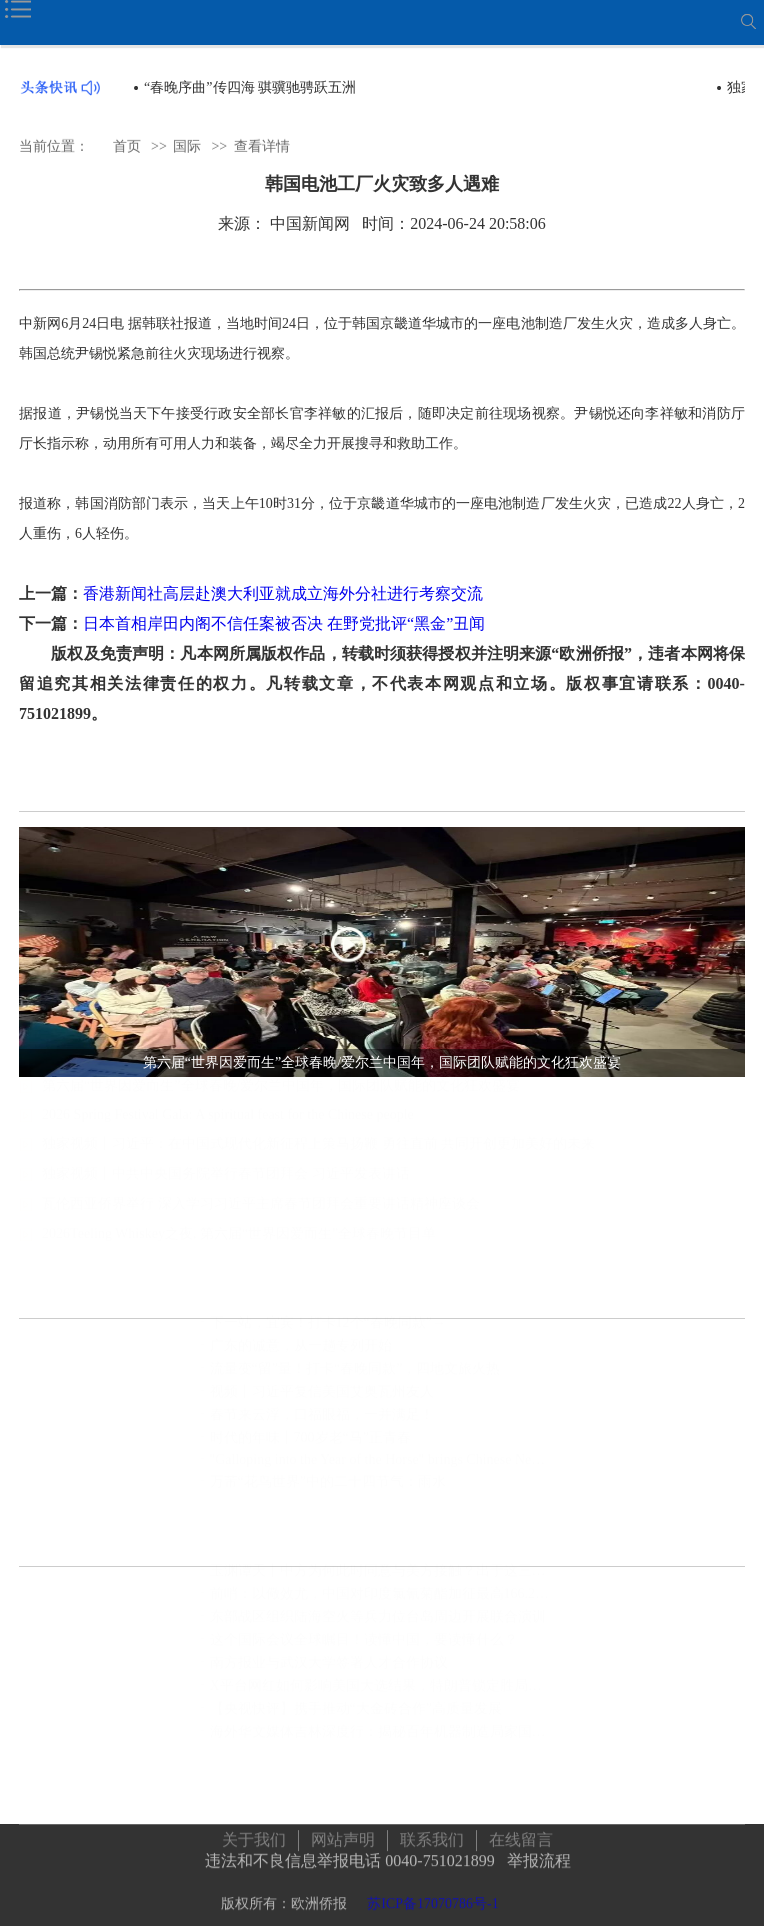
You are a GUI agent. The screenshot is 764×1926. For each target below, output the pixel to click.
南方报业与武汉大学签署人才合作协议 (329, 1672)
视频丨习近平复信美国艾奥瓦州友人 (322, 1401)
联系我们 (432, 1836)
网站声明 (343, 1836)
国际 (187, 145)
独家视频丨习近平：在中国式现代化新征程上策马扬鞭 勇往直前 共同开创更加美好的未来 (318, 1154)
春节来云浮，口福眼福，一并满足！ (322, 1424)
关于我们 (254, 1836)
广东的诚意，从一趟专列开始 (301, 1355)
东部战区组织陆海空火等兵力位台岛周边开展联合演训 (378, 1626)
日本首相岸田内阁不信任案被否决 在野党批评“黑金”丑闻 (284, 623)
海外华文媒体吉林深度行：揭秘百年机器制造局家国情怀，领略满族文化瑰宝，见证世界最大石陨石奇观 (382, 1741)
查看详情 (262, 145)
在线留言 (521, 1836)
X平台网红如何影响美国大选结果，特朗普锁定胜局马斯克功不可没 (382, 1695)
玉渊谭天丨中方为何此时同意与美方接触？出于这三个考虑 (382, 1580)
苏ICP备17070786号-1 (432, 1900)
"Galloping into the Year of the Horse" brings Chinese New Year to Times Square (382, 1469)
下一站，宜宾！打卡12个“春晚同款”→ (328, 1332)
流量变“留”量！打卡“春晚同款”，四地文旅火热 (355, 1378)
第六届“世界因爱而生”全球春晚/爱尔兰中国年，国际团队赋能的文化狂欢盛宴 (281, 1096)
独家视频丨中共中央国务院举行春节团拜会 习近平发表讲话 (226, 1184)
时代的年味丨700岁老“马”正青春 (310, 1447)
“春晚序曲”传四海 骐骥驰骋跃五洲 (250, 87)
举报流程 (539, 1857)
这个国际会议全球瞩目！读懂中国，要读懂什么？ (364, 1649)
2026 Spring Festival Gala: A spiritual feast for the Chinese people (228, 1125)
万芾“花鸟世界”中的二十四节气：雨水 (328, 1491)
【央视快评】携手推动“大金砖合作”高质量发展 (356, 1718)
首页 (127, 145)
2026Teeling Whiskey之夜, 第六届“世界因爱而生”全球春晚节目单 (239, 1244)
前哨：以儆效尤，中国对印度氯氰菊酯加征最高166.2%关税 (382, 1603)
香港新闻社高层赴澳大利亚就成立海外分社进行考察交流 (283, 593)
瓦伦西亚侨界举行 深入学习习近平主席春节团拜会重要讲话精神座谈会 (261, 1214)
